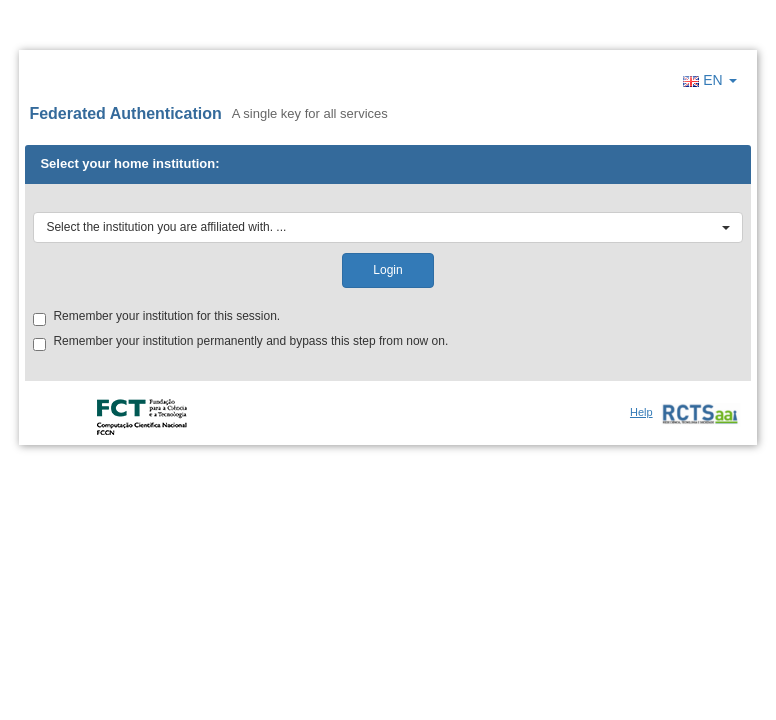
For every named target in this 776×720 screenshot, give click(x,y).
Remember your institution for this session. (156, 317)
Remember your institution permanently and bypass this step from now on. (240, 342)
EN (709, 80)
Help (641, 412)
